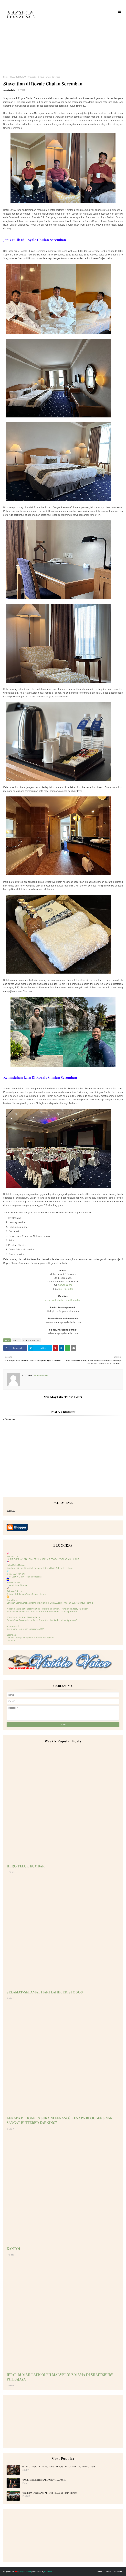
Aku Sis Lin (12, 1556)
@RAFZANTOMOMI (16, 1573)
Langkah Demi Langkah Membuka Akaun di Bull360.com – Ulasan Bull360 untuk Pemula (50, 1602)
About (108, 2571)
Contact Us (119, 2571)
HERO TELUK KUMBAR (26, 1866)
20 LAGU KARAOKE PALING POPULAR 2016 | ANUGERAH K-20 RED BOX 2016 (58, 2466)
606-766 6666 (65, 1285)
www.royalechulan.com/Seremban (63, 1300)
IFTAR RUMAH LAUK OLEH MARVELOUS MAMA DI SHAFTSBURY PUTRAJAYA (60, 2376)
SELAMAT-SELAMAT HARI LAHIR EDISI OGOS (45, 1992)
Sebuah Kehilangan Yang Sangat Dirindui (27, 1594)
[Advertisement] (63, 48)
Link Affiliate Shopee (17, 1585)
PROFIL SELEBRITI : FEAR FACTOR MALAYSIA (43, 2479)
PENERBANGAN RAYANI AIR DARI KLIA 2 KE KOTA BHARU (49, 2492)
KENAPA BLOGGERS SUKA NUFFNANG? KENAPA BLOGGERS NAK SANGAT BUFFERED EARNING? (60, 2120)
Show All (11, 1640)
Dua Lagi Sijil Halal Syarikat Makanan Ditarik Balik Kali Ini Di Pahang (40, 1567)
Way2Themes (25, 2571)
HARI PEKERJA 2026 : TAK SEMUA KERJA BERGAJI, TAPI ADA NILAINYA (43, 1559)
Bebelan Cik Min (14, 1591)
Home (5, 77)
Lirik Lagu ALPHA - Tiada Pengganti (24, 1576)
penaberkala (9, 90)
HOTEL (16, 1340)
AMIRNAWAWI (13, 1582)
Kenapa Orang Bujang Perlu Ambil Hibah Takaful (30, 1637)
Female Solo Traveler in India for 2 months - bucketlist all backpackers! (42, 1611)
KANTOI (13, 2248)
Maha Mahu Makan (16, 1565)
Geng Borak (12, 1599)
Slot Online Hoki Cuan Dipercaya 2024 (25, 1628)
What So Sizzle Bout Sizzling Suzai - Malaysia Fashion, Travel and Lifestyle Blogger (47, 1608)
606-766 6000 (65, 1288)
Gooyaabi (48, 2571)
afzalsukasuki (13, 1626)
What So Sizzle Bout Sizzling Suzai (23, 1617)
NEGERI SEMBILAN (18, 77)
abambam (12, 1634)
